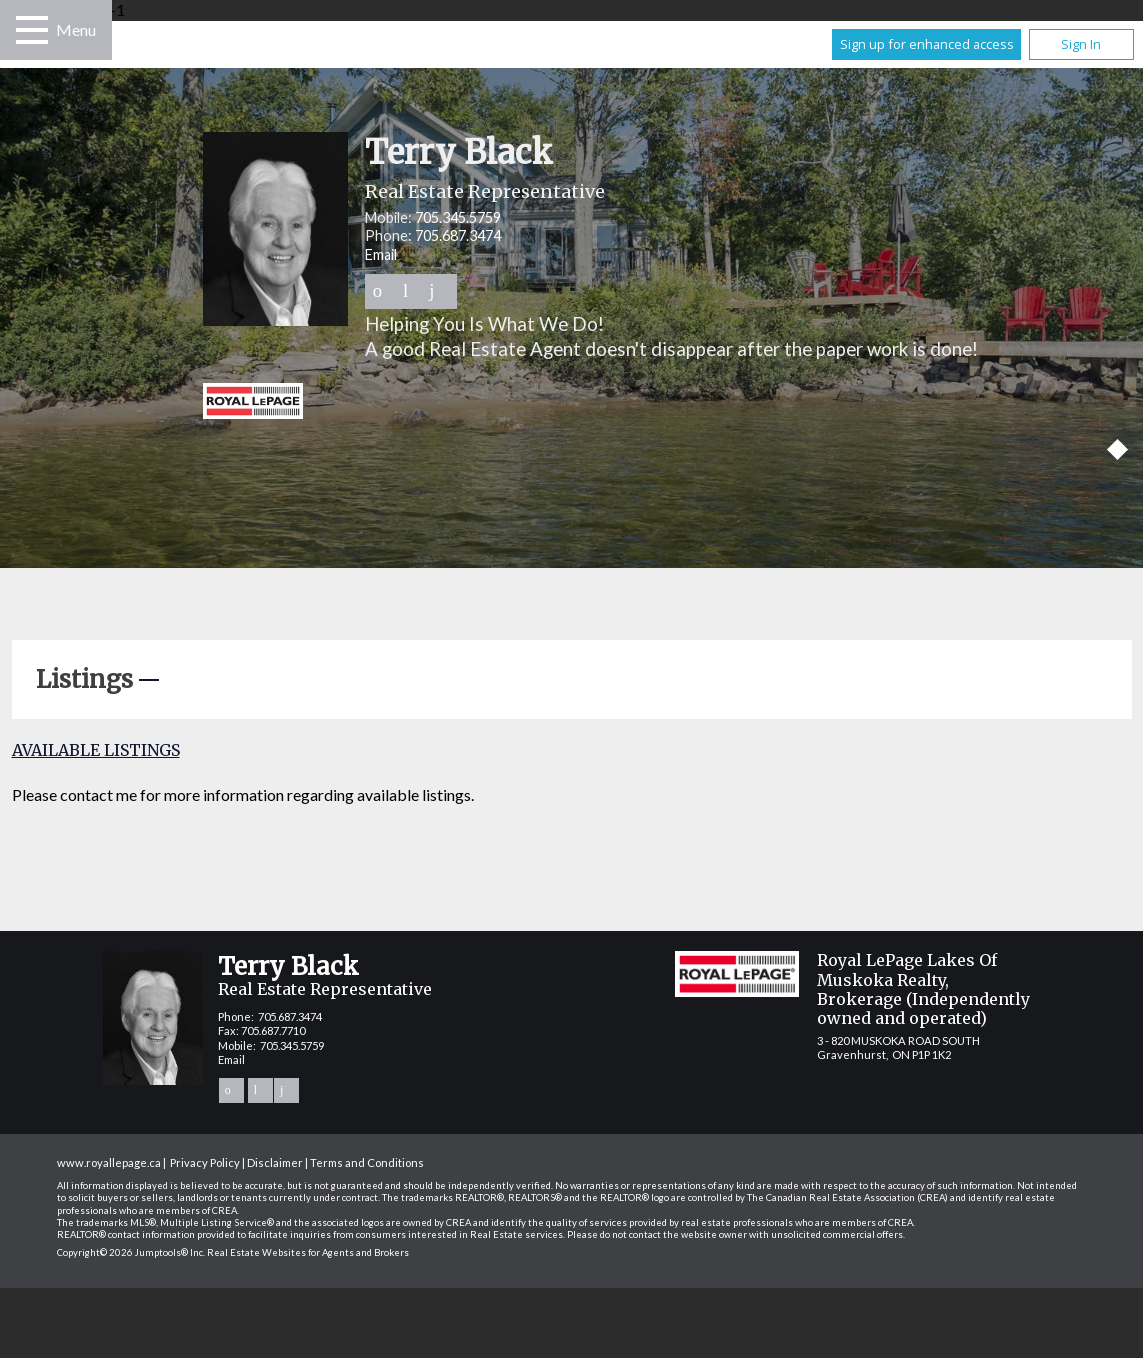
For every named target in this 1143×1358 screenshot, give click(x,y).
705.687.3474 (458, 235)
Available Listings (96, 750)
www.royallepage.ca (109, 1162)
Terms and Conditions (367, 1162)
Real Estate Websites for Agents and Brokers (308, 1252)
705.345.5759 (458, 217)
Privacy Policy (205, 1162)
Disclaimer (275, 1162)
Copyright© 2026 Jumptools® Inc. (131, 1252)
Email (381, 254)
